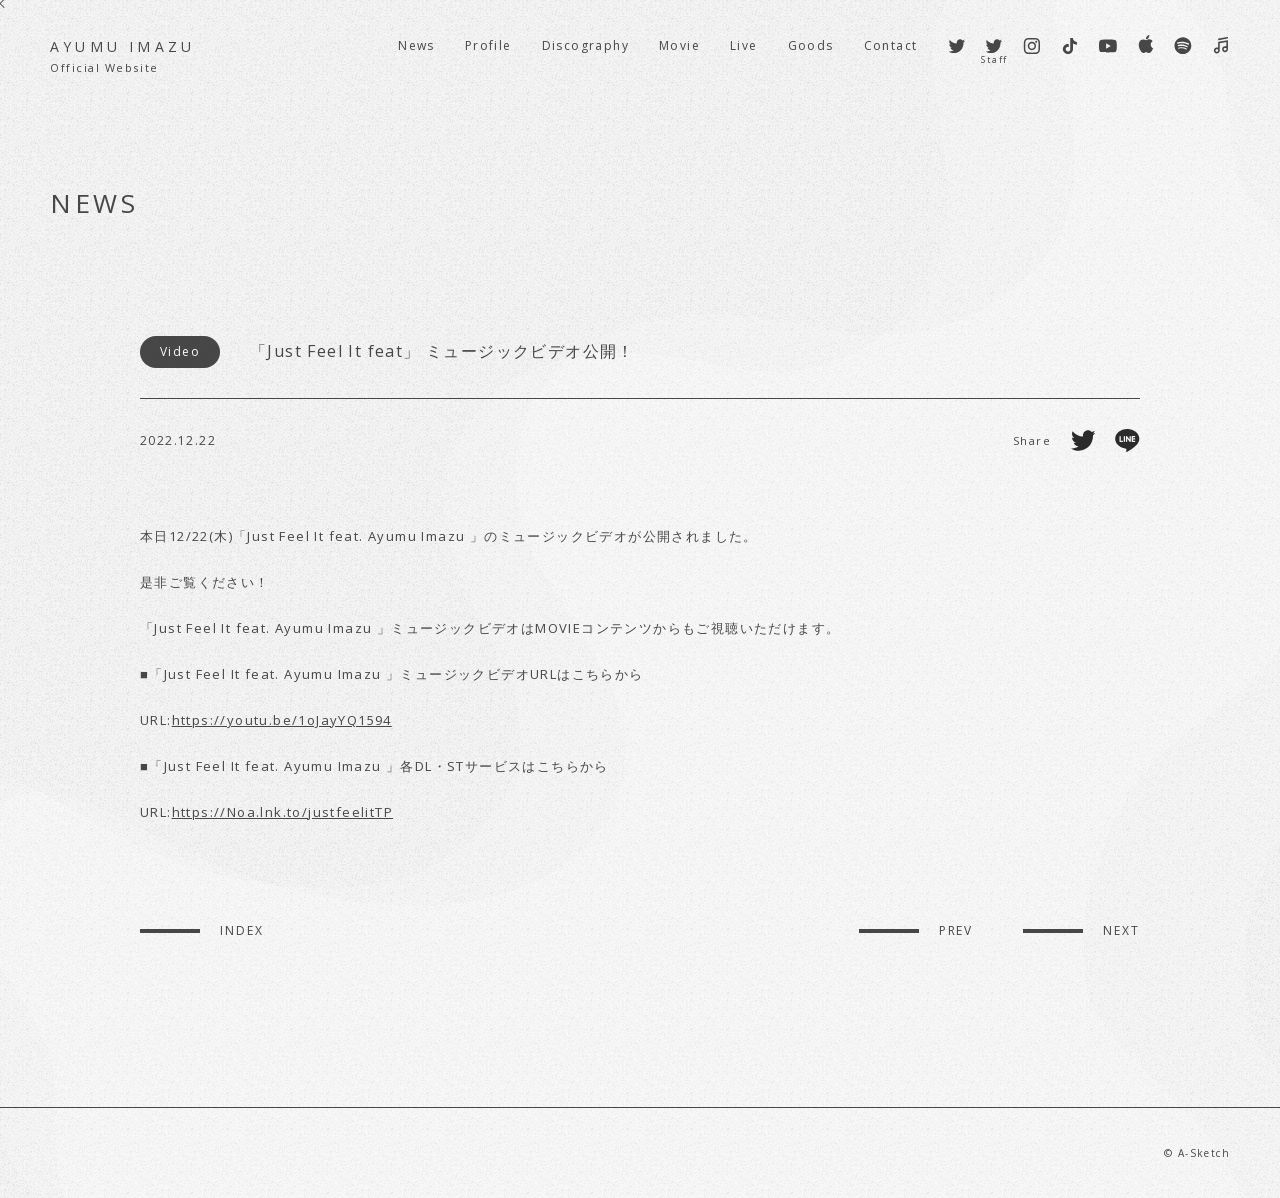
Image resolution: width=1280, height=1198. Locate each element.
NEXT (1121, 931)
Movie (679, 46)
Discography (585, 46)
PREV (956, 931)
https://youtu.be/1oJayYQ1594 (282, 720)
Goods (811, 46)
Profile (488, 46)
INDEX (242, 931)
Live (744, 46)
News (416, 46)
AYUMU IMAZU (122, 56)
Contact (891, 46)
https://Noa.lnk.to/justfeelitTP (282, 812)
